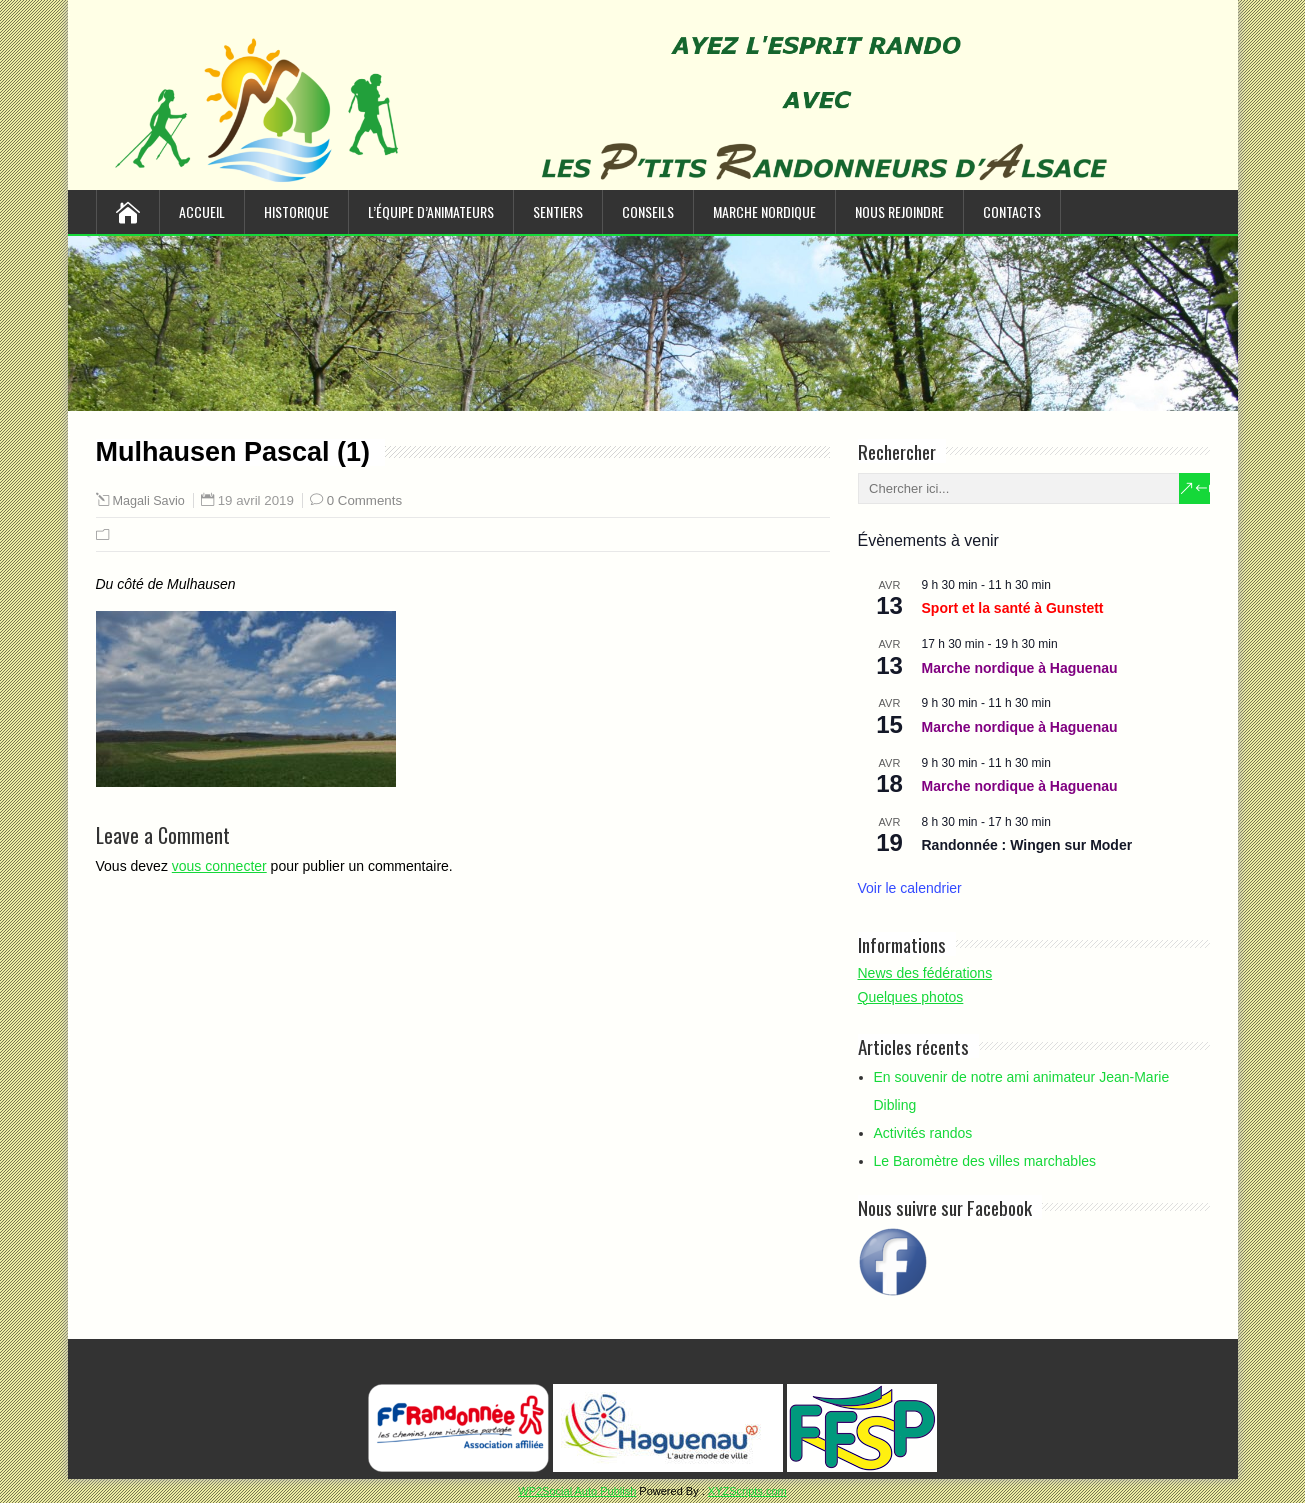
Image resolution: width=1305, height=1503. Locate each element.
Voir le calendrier (910, 888)
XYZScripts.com (747, 1491)
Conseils (648, 211)
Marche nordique (764, 211)
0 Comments (364, 500)
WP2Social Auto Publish (577, 1491)
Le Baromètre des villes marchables (985, 1161)
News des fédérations (925, 973)
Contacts (1012, 211)
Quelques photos (911, 997)
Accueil (202, 211)
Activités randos (923, 1133)
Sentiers (558, 211)
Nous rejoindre (899, 211)
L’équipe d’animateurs (431, 211)
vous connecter (219, 866)
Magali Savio (149, 501)
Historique (296, 211)
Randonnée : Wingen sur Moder (1027, 845)
